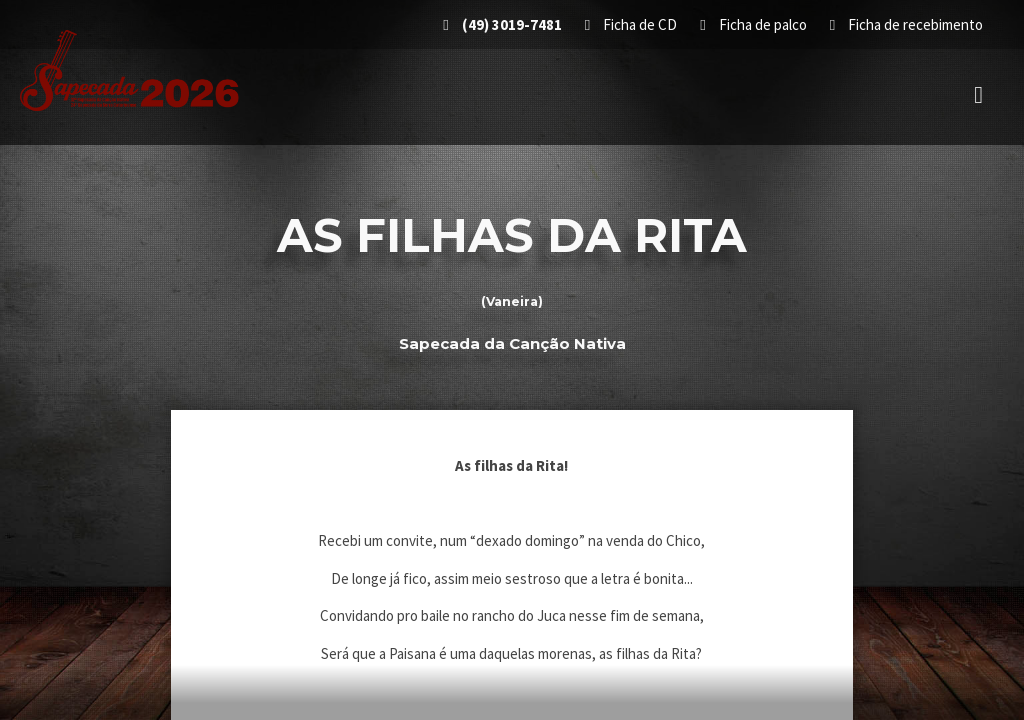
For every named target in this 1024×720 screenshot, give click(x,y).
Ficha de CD (632, 24)
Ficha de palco (754, 24)
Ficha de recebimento (906, 24)
